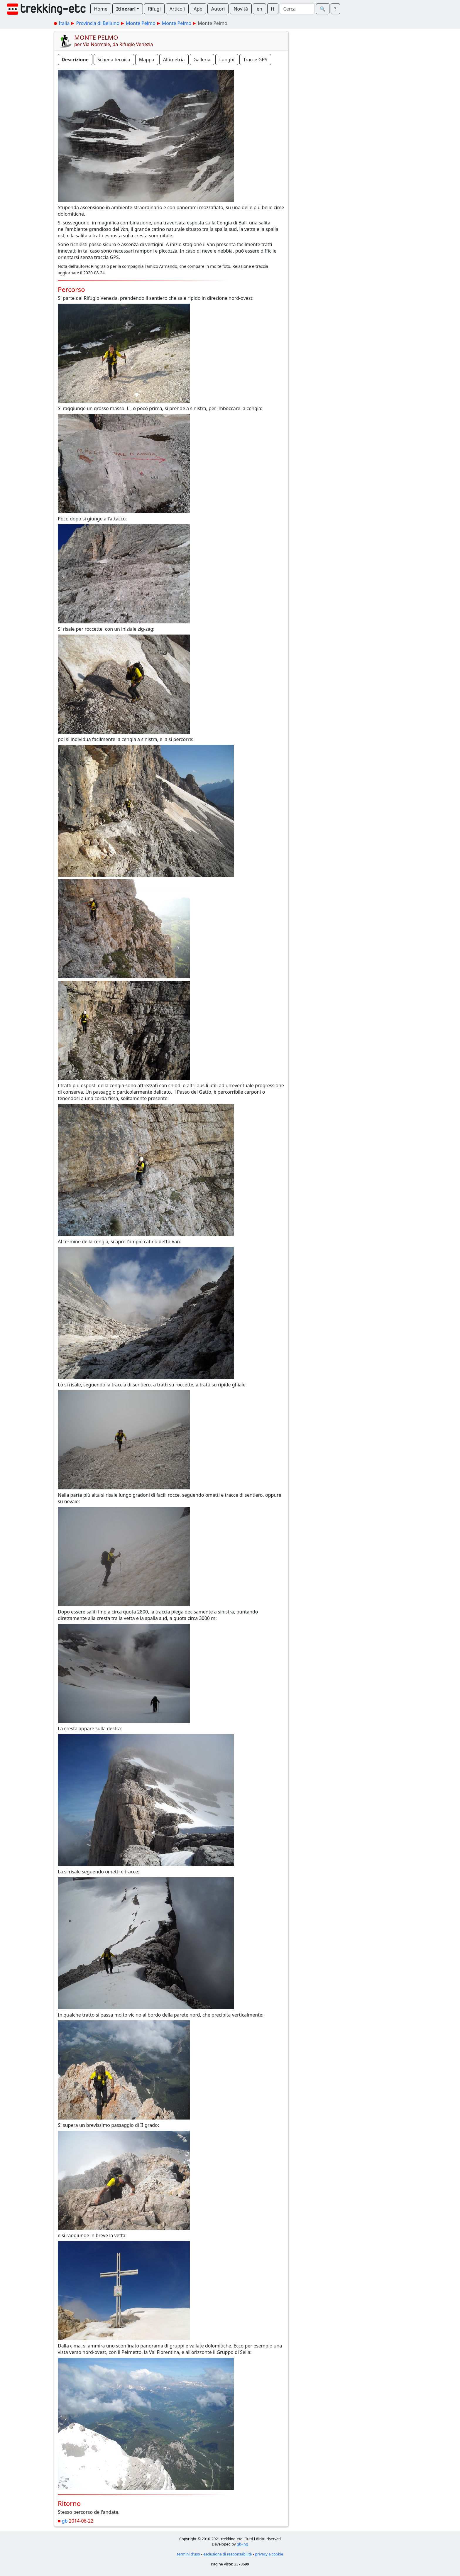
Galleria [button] (202, 59)
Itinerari (126, 9)
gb (65, 2521)
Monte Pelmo (140, 23)
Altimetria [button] (174, 59)
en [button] (259, 9)
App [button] (198, 9)
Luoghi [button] (226, 59)
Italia (64, 23)
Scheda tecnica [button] (113, 59)
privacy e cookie (269, 2554)
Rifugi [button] (154, 9)
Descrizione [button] (75, 59)
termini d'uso (188, 2554)
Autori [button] (218, 9)
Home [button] (101, 9)
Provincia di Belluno (97, 23)
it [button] (273, 9)
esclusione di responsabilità (227, 2554)
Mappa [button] (146, 59)
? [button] (335, 9)
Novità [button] (241, 9)
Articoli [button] (177, 9)
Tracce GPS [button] (255, 59)
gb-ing (242, 2544)
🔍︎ (323, 9)
